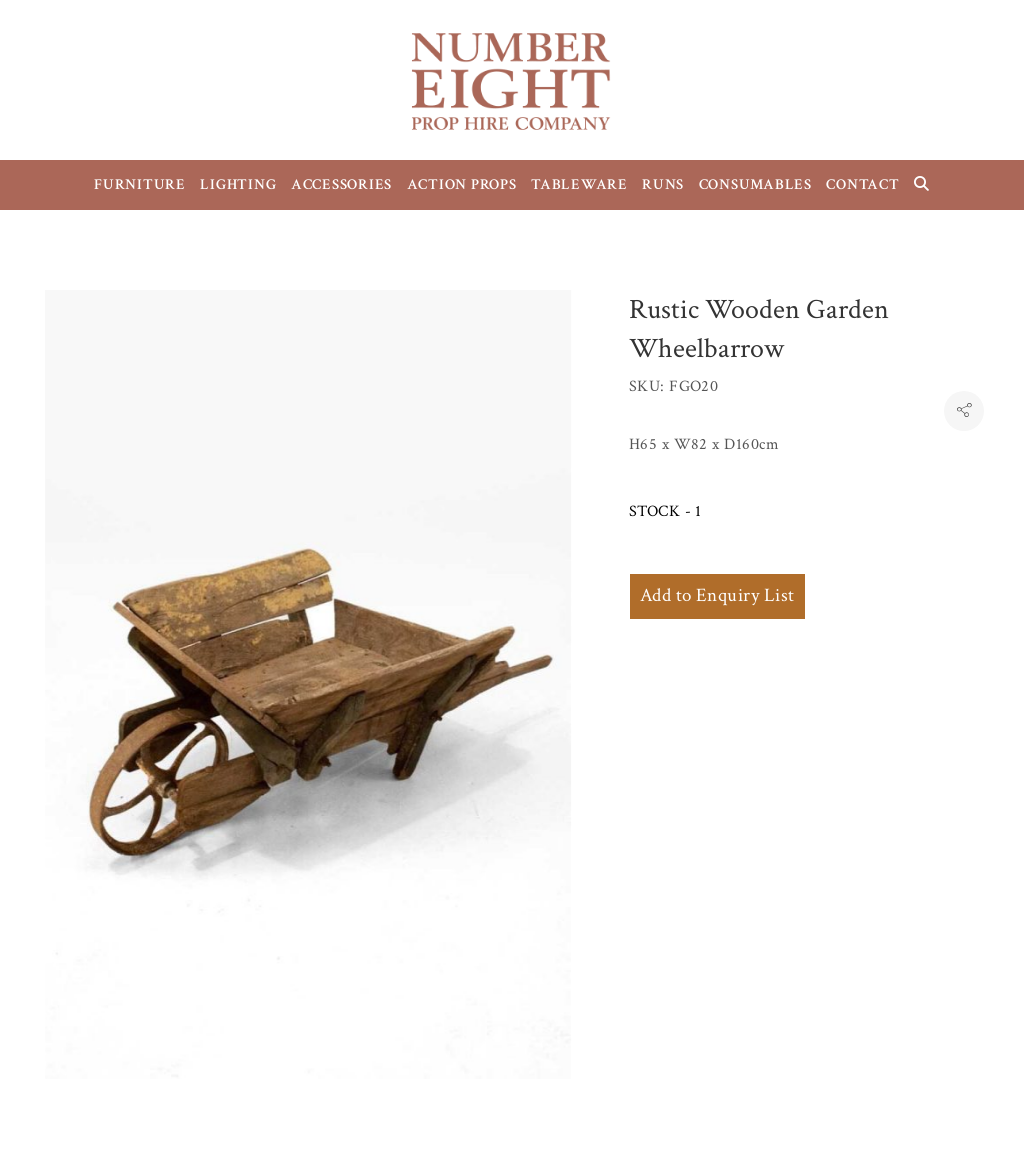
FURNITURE (140, 184)
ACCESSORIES (341, 184)
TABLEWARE (579, 184)
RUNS (663, 184)
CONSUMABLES (755, 184)
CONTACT (862, 184)
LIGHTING (238, 184)
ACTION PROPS (462, 184)
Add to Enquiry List (717, 595)
